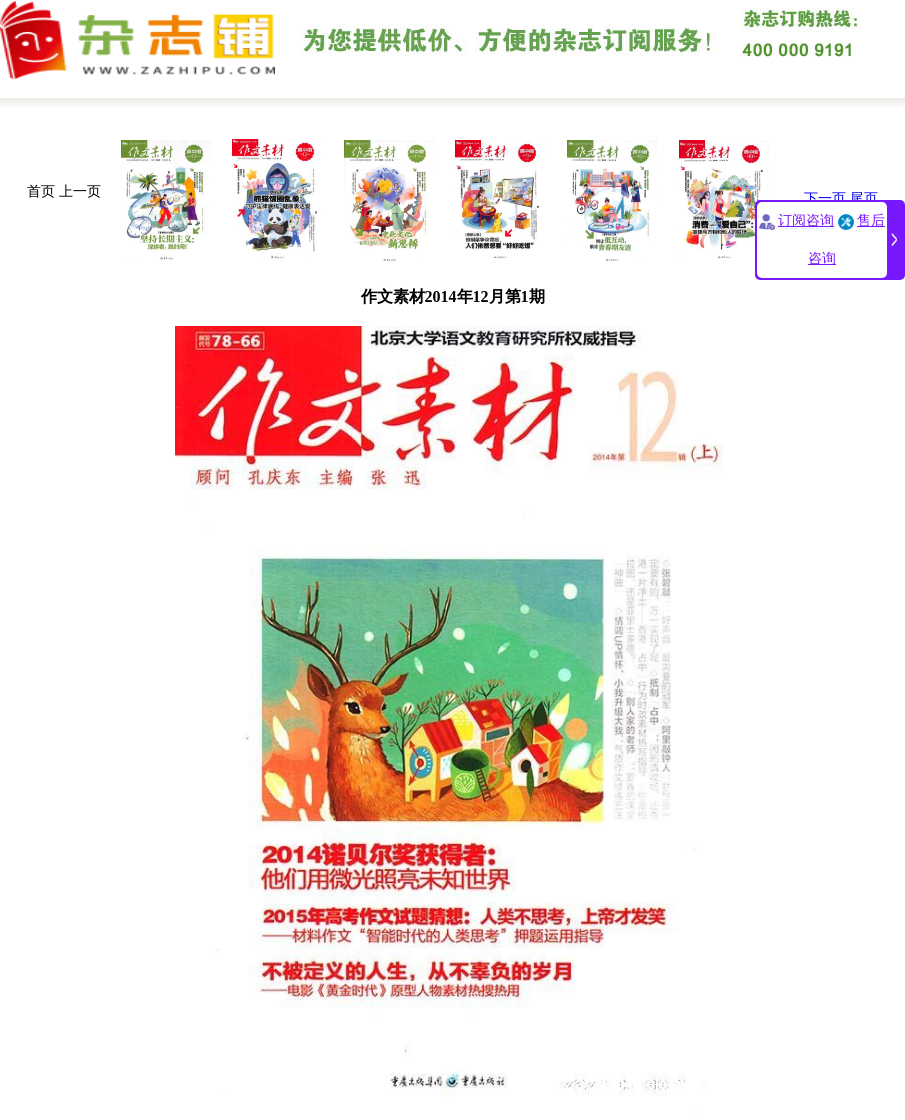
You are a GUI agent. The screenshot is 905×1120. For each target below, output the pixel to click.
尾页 (864, 198)
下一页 (825, 198)
